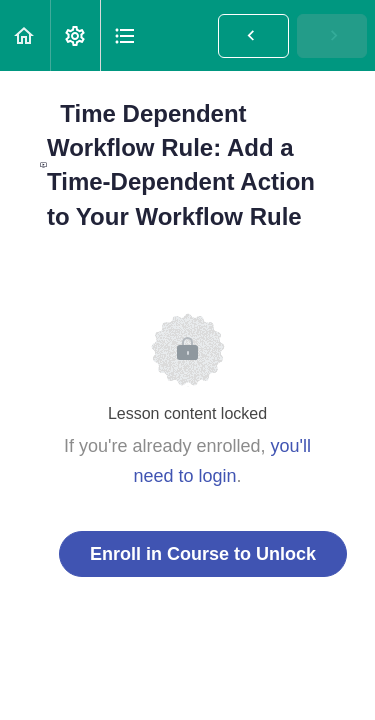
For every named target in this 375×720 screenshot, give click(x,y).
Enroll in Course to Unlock (203, 554)
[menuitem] (75, 35)
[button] (25, 35)
